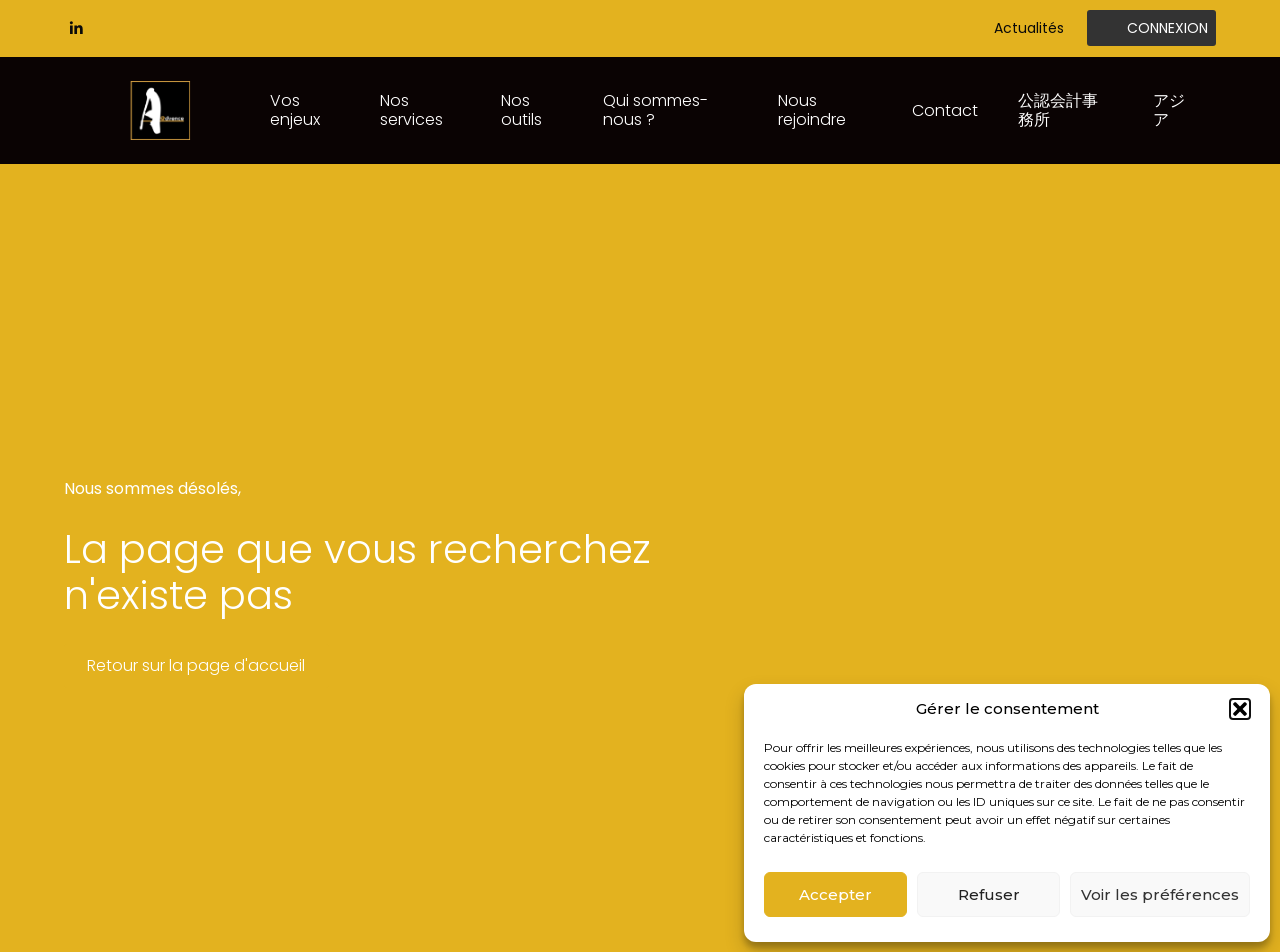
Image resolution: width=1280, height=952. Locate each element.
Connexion (1167, 28)
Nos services (411, 109)
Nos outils (521, 109)
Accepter (835, 894)
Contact (945, 110)
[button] (1240, 709)
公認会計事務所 (1058, 109)
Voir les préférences (1160, 894)
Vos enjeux (295, 109)
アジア (1169, 109)
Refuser (989, 894)
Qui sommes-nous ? (655, 109)
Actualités (1029, 28)
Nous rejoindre (812, 109)
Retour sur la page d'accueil (196, 665)
